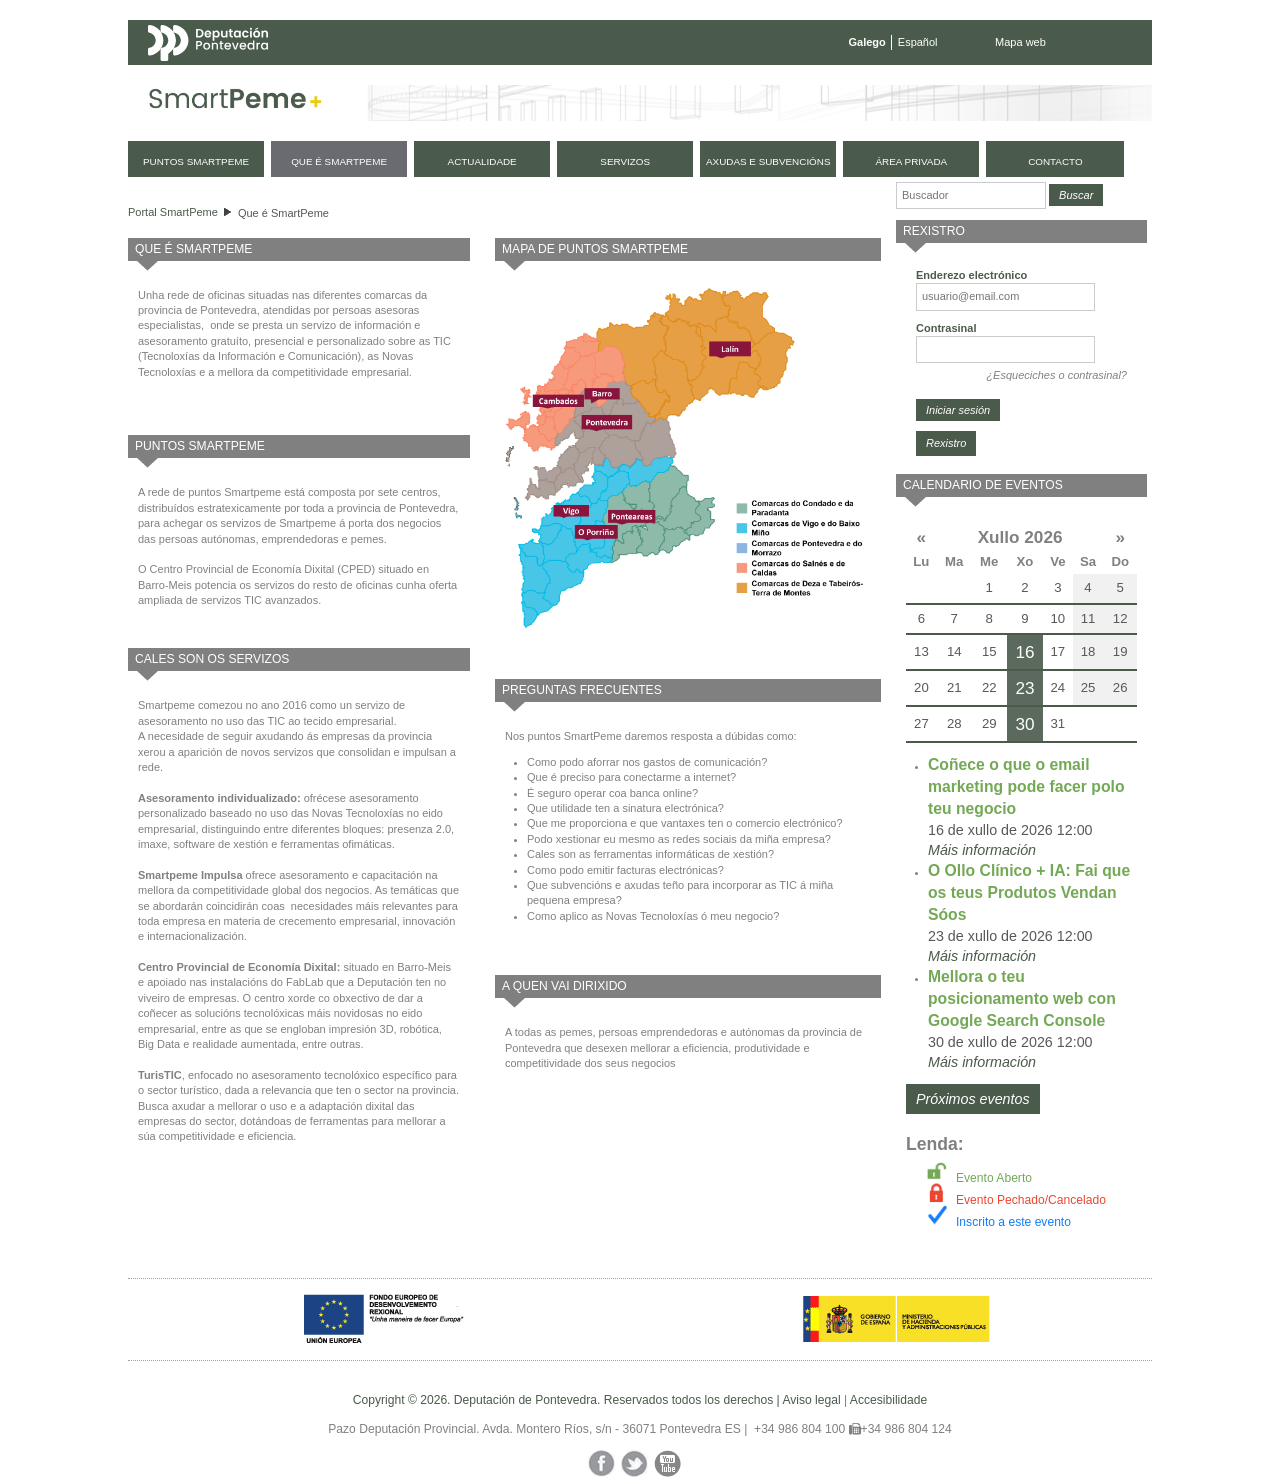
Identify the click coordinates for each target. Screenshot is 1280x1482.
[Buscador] (971, 195)
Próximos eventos (973, 1099)
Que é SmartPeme (283, 213)
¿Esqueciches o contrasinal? (1056, 375)
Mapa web (1020, 42)
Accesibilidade (888, 1400)
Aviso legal (811, 1400)
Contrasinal (946, 328)
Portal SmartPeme (173, 212)
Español (918, 42)
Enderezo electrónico (971, 275)
